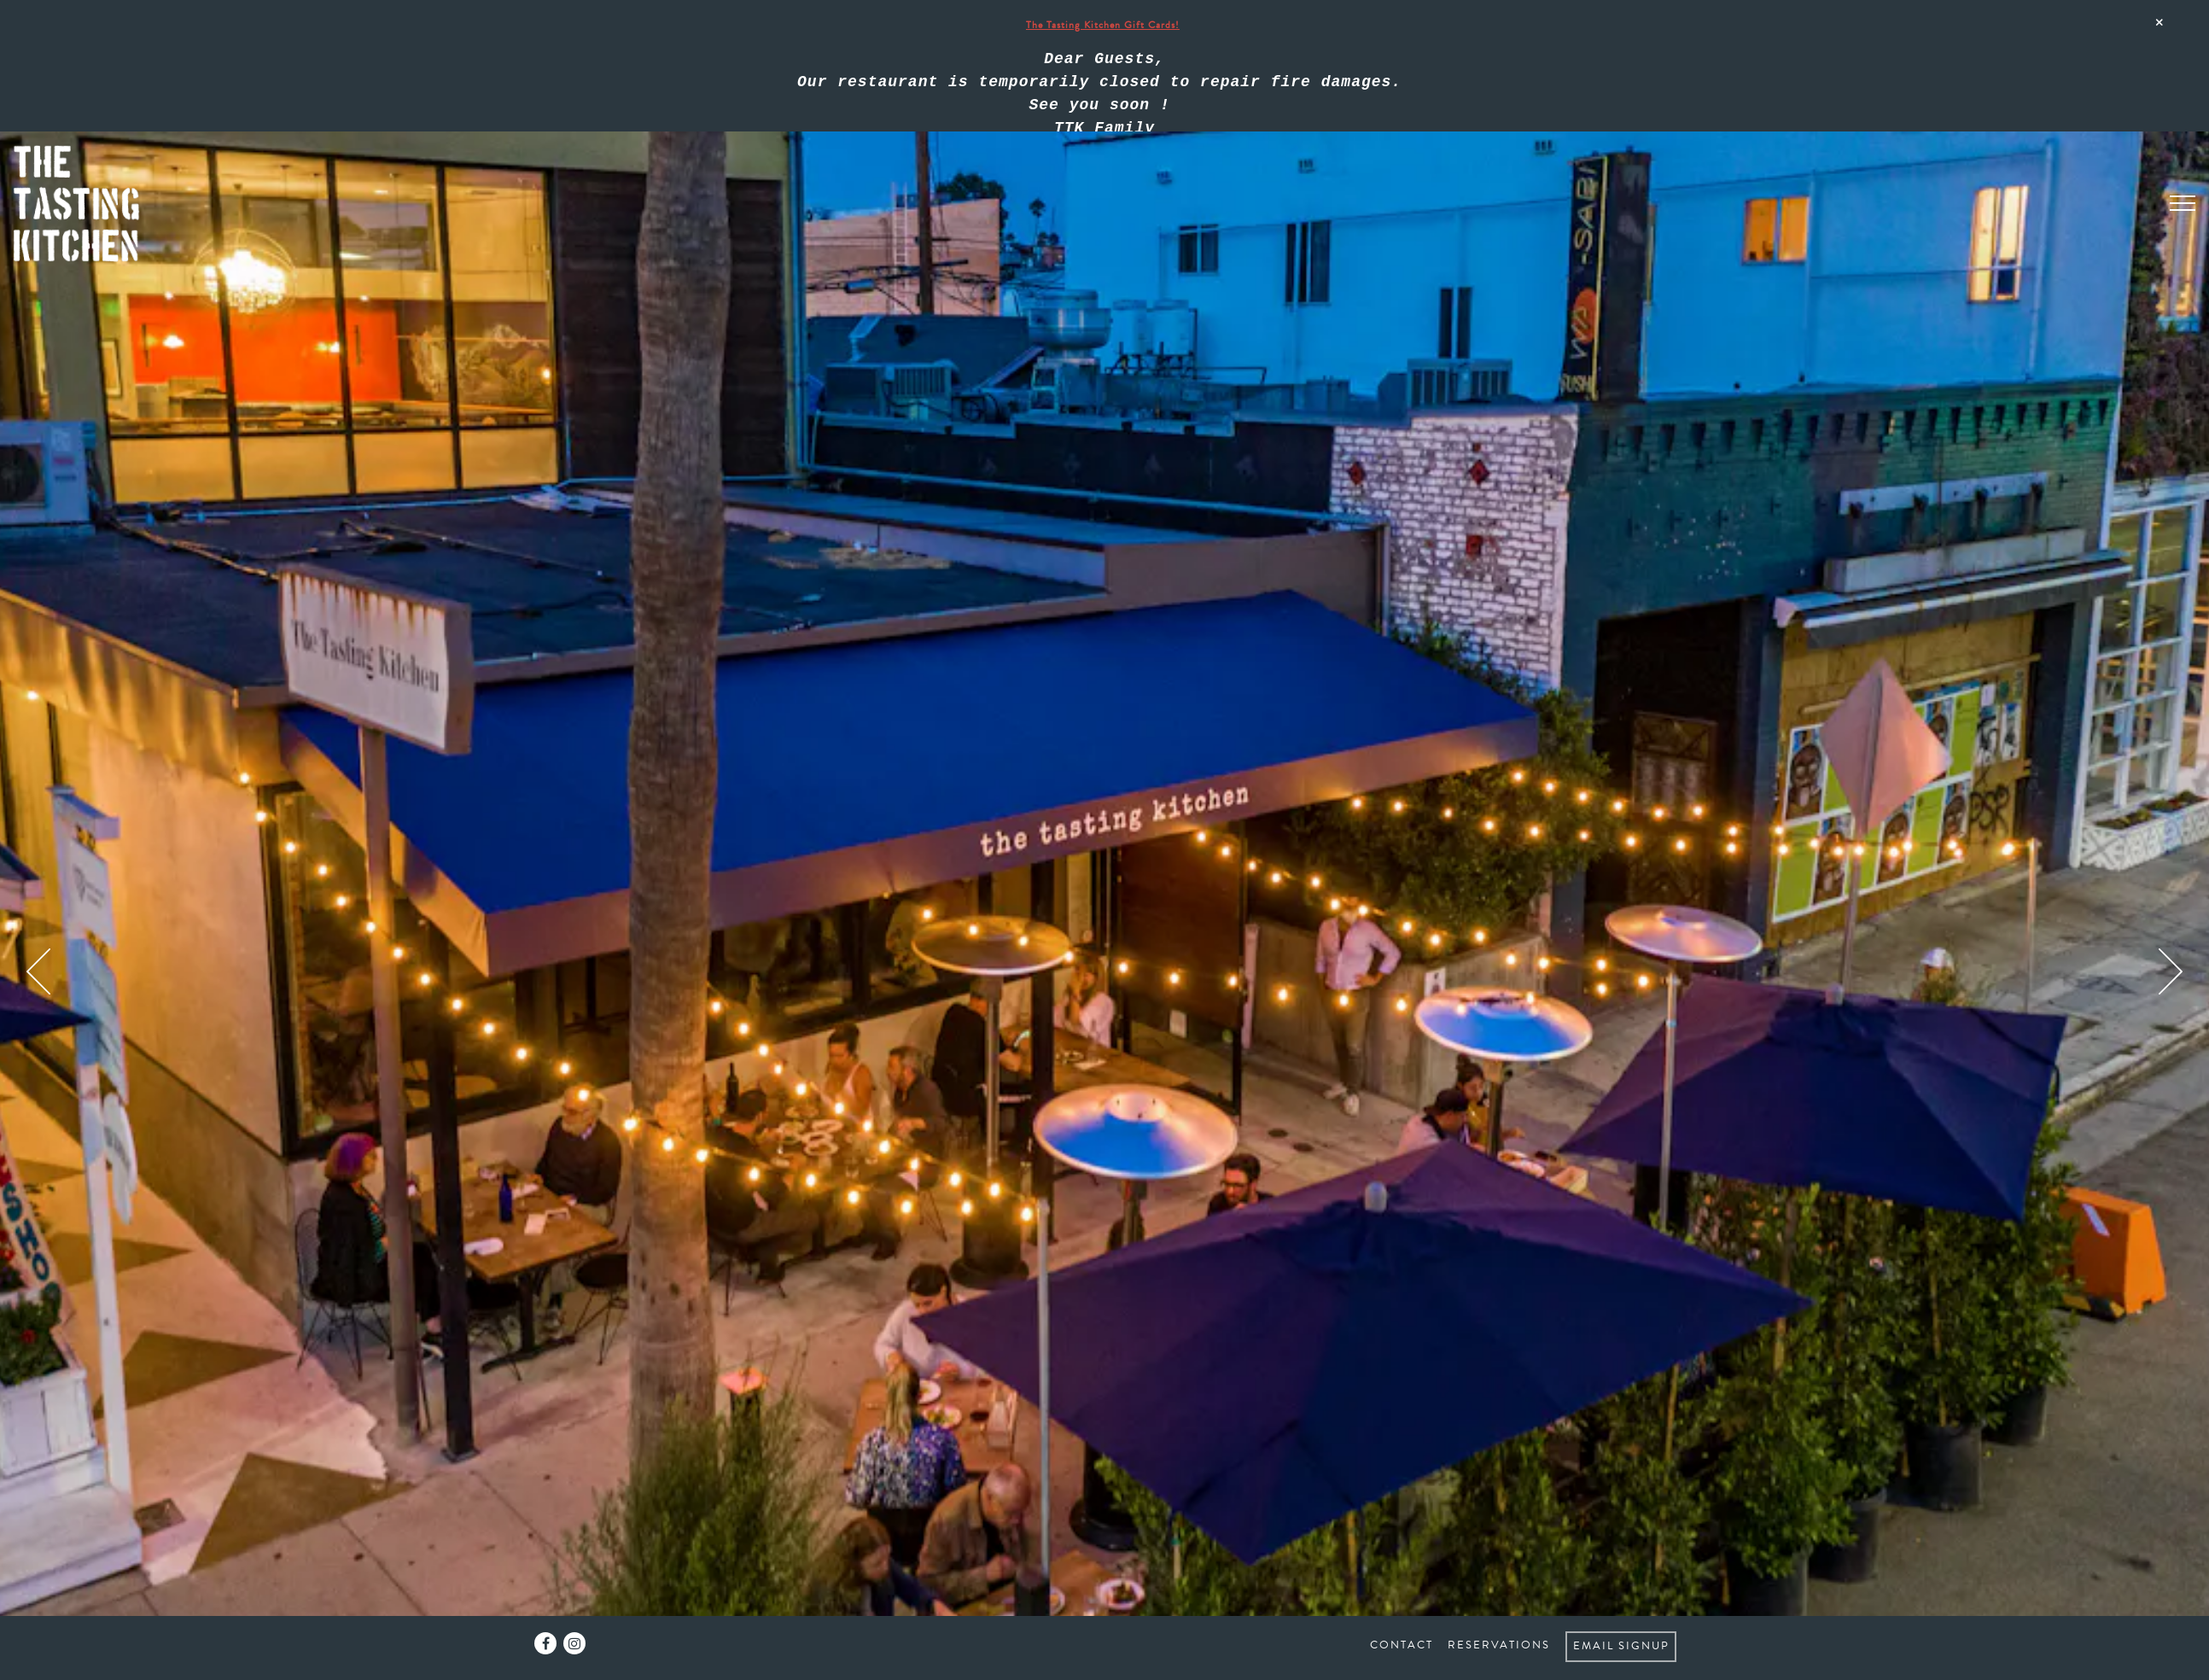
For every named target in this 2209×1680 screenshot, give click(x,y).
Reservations (1499, 1645)
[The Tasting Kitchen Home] (86, 111)
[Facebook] (545, 1643)
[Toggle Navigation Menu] (2182, 110)
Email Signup (1621, 1645)
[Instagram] (574, 1643)
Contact (1401, 1645)
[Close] (2159, 22)
